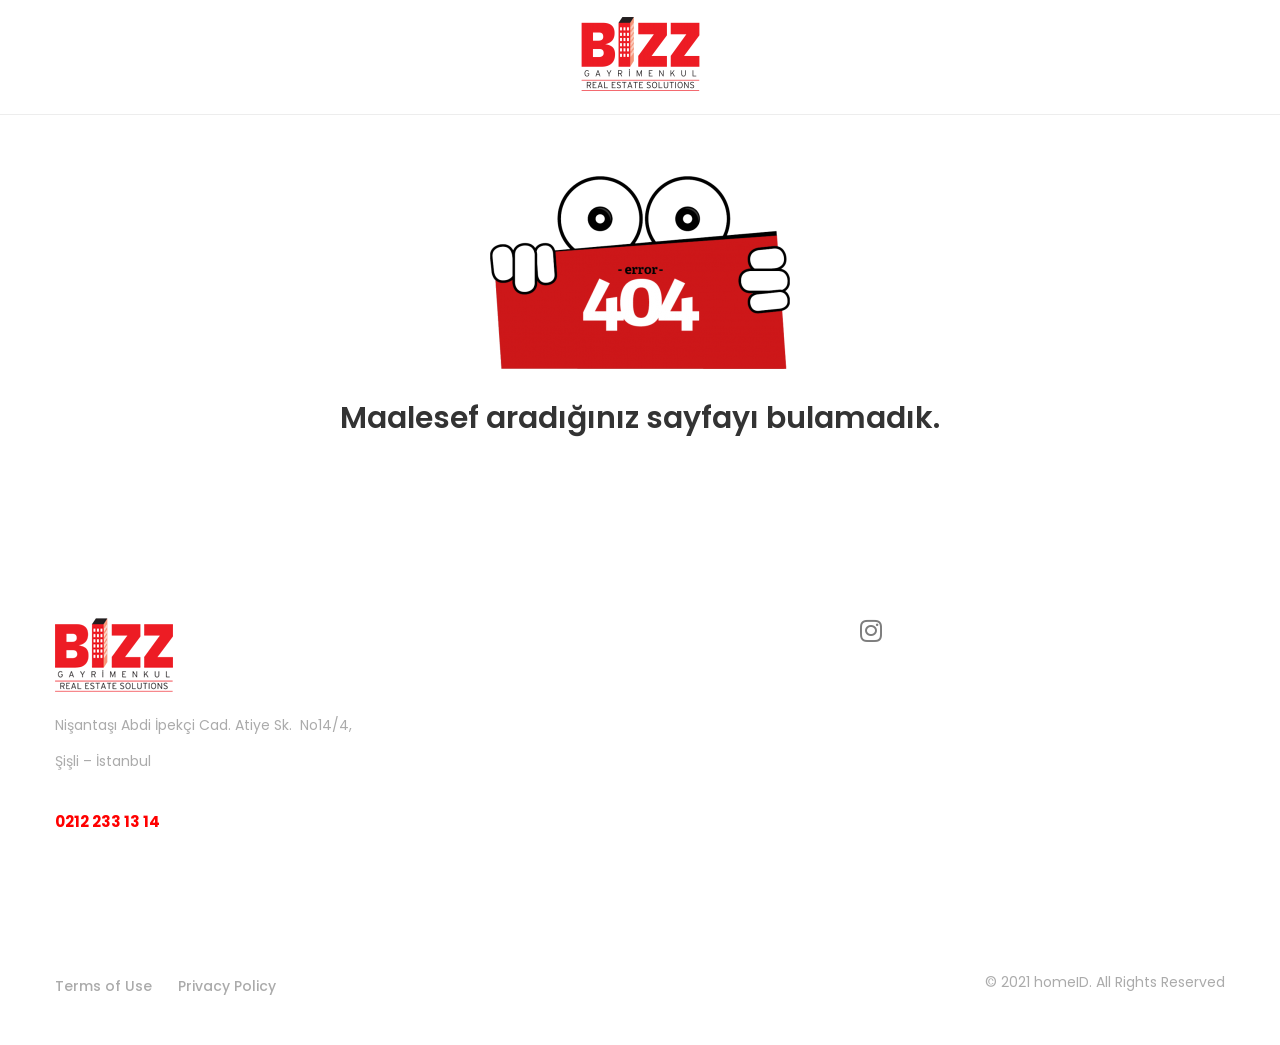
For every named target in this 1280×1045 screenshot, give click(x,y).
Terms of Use (103, 986)
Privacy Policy (227, 986)
